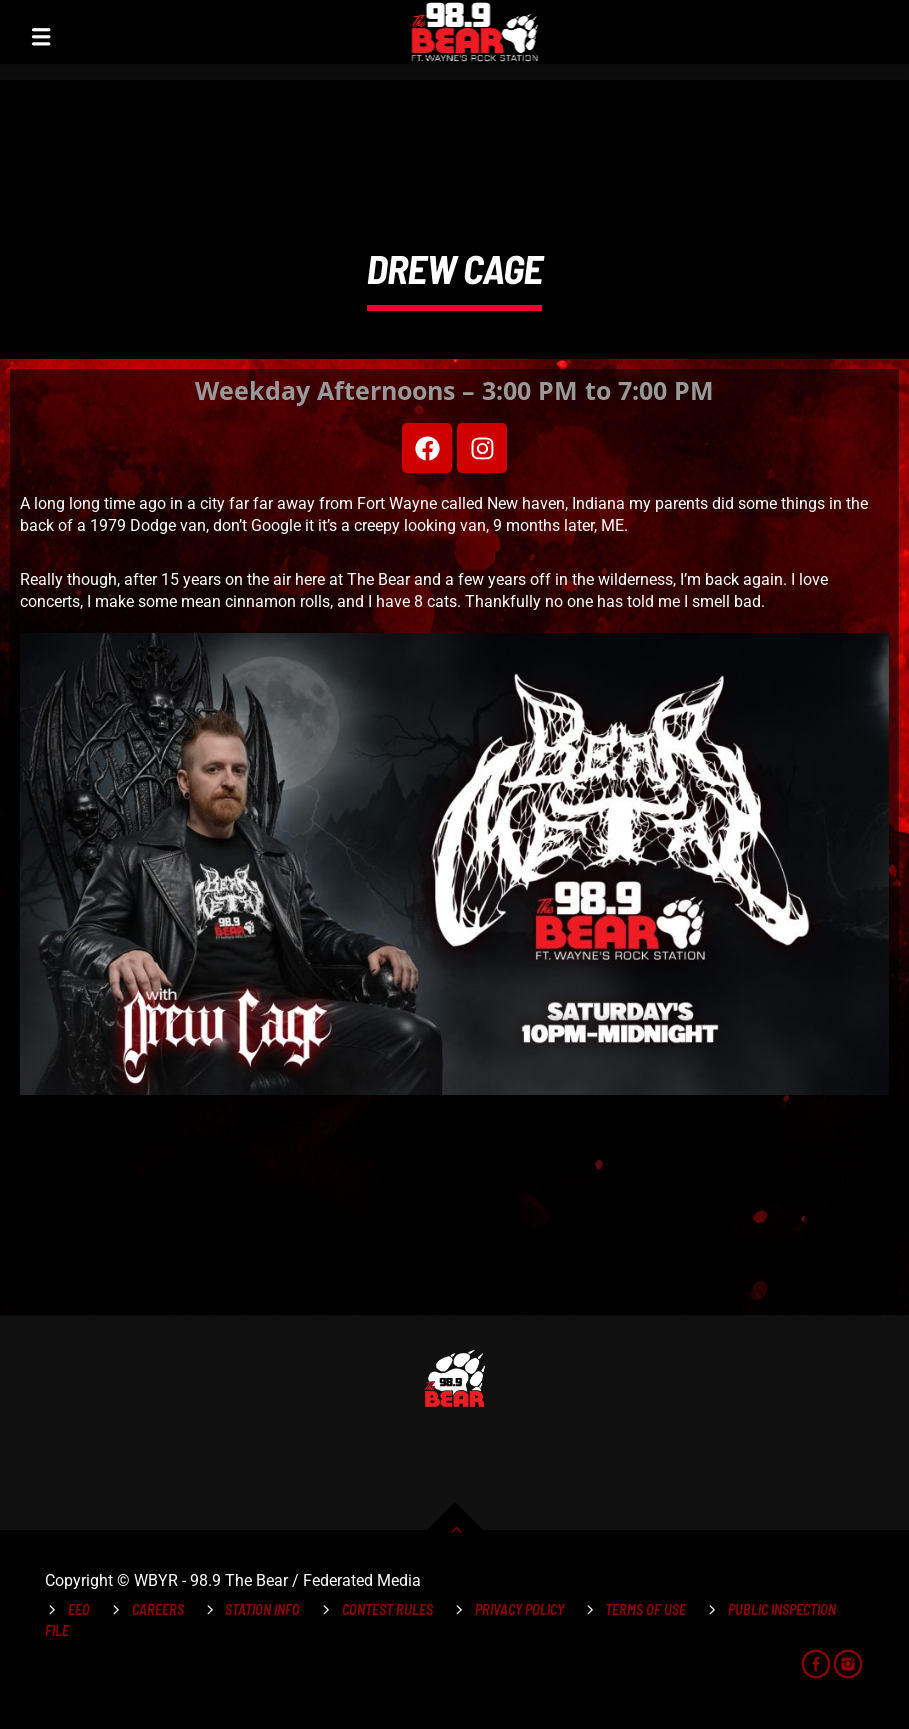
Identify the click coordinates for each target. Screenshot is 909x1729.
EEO (79, 1609)
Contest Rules (387, 1609)
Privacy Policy (519, 1609)
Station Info (262, 1609)
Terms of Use (645, 1609)
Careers (158, 1609)
